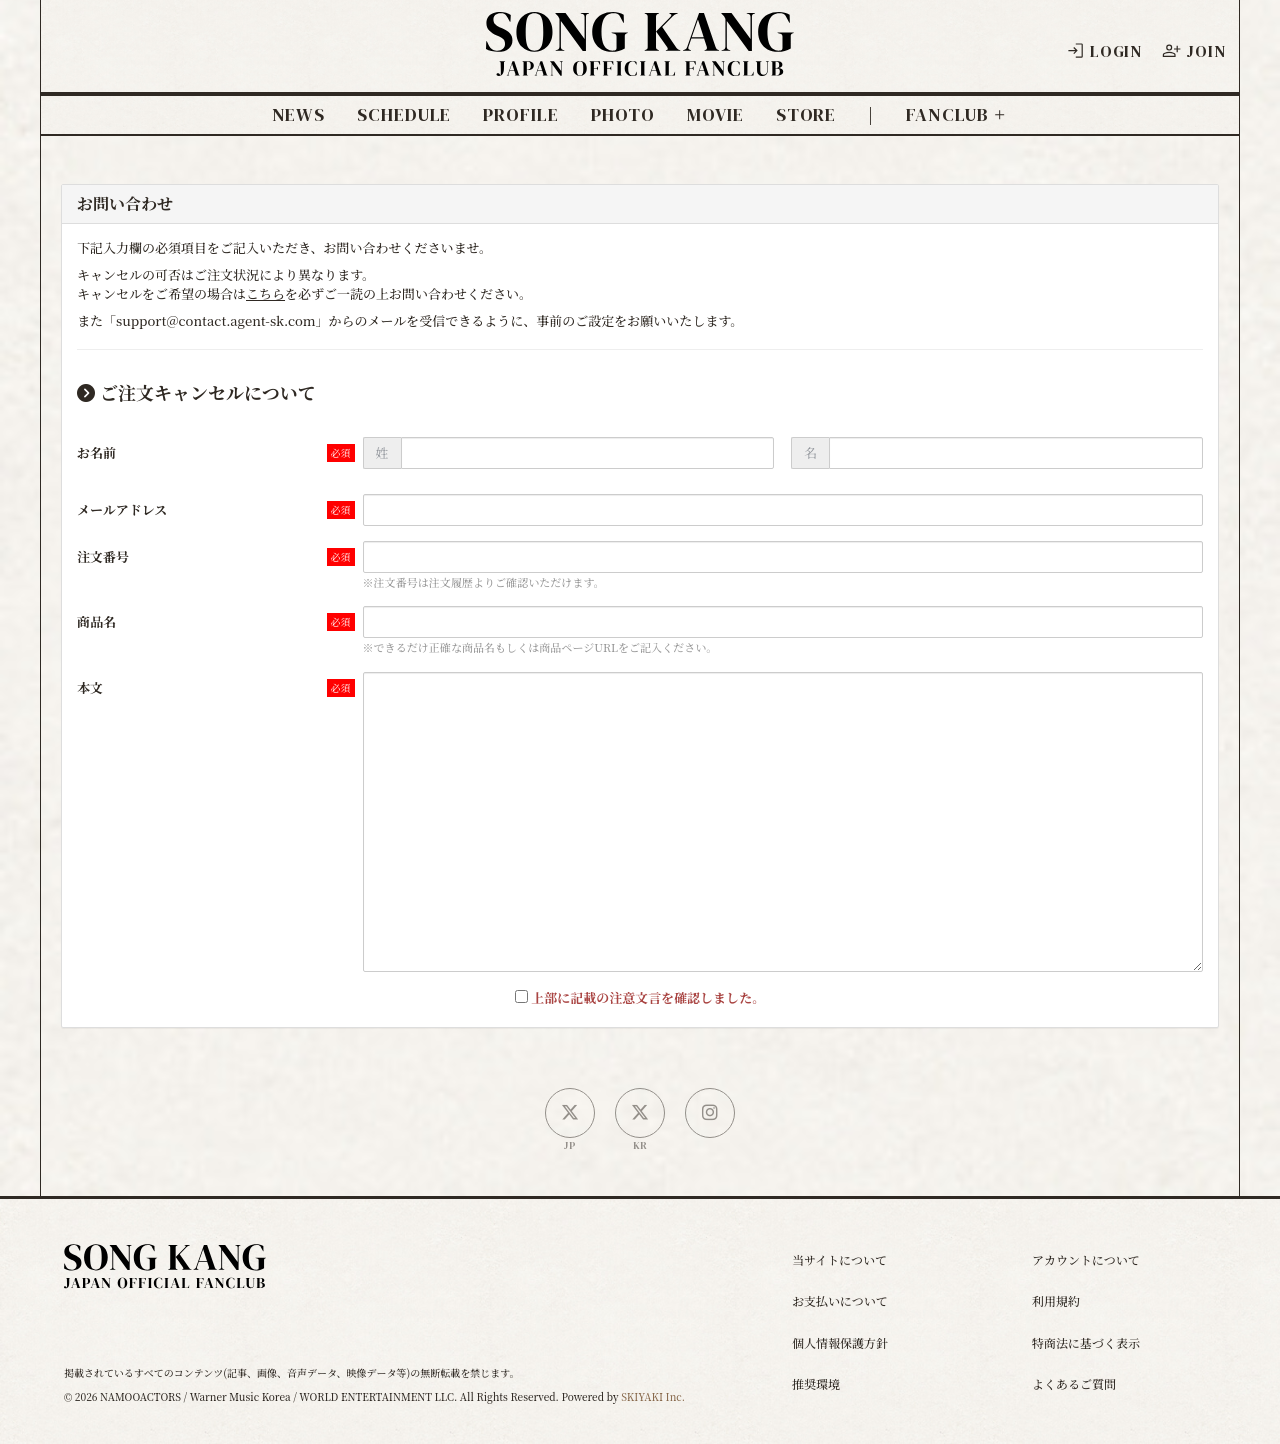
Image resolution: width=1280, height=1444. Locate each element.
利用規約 (1056, 1300)
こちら (265, 293)
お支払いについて (840, 1300)
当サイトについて (839, 1259)
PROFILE (520, 115)
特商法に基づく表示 (1086, 1342)
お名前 (96, 452)
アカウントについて (1086, 1259)
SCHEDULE (404, 115)
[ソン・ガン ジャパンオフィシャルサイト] (640, 61)
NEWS (299, 115)
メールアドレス (122, 509)
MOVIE (715, 115)
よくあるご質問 (1074, 1383)
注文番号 (103, 556)
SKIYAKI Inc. (653, 1396)
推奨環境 (816, 1383)
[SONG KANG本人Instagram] (710, 1113)
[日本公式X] (570, 1113)
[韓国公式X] (640, 1113)
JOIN (1193, 51)
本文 (90, 687)
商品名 (96, 621)
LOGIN (1104, 51)
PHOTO (623, 115)
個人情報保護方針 (840, 1342)
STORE (806, 115)
